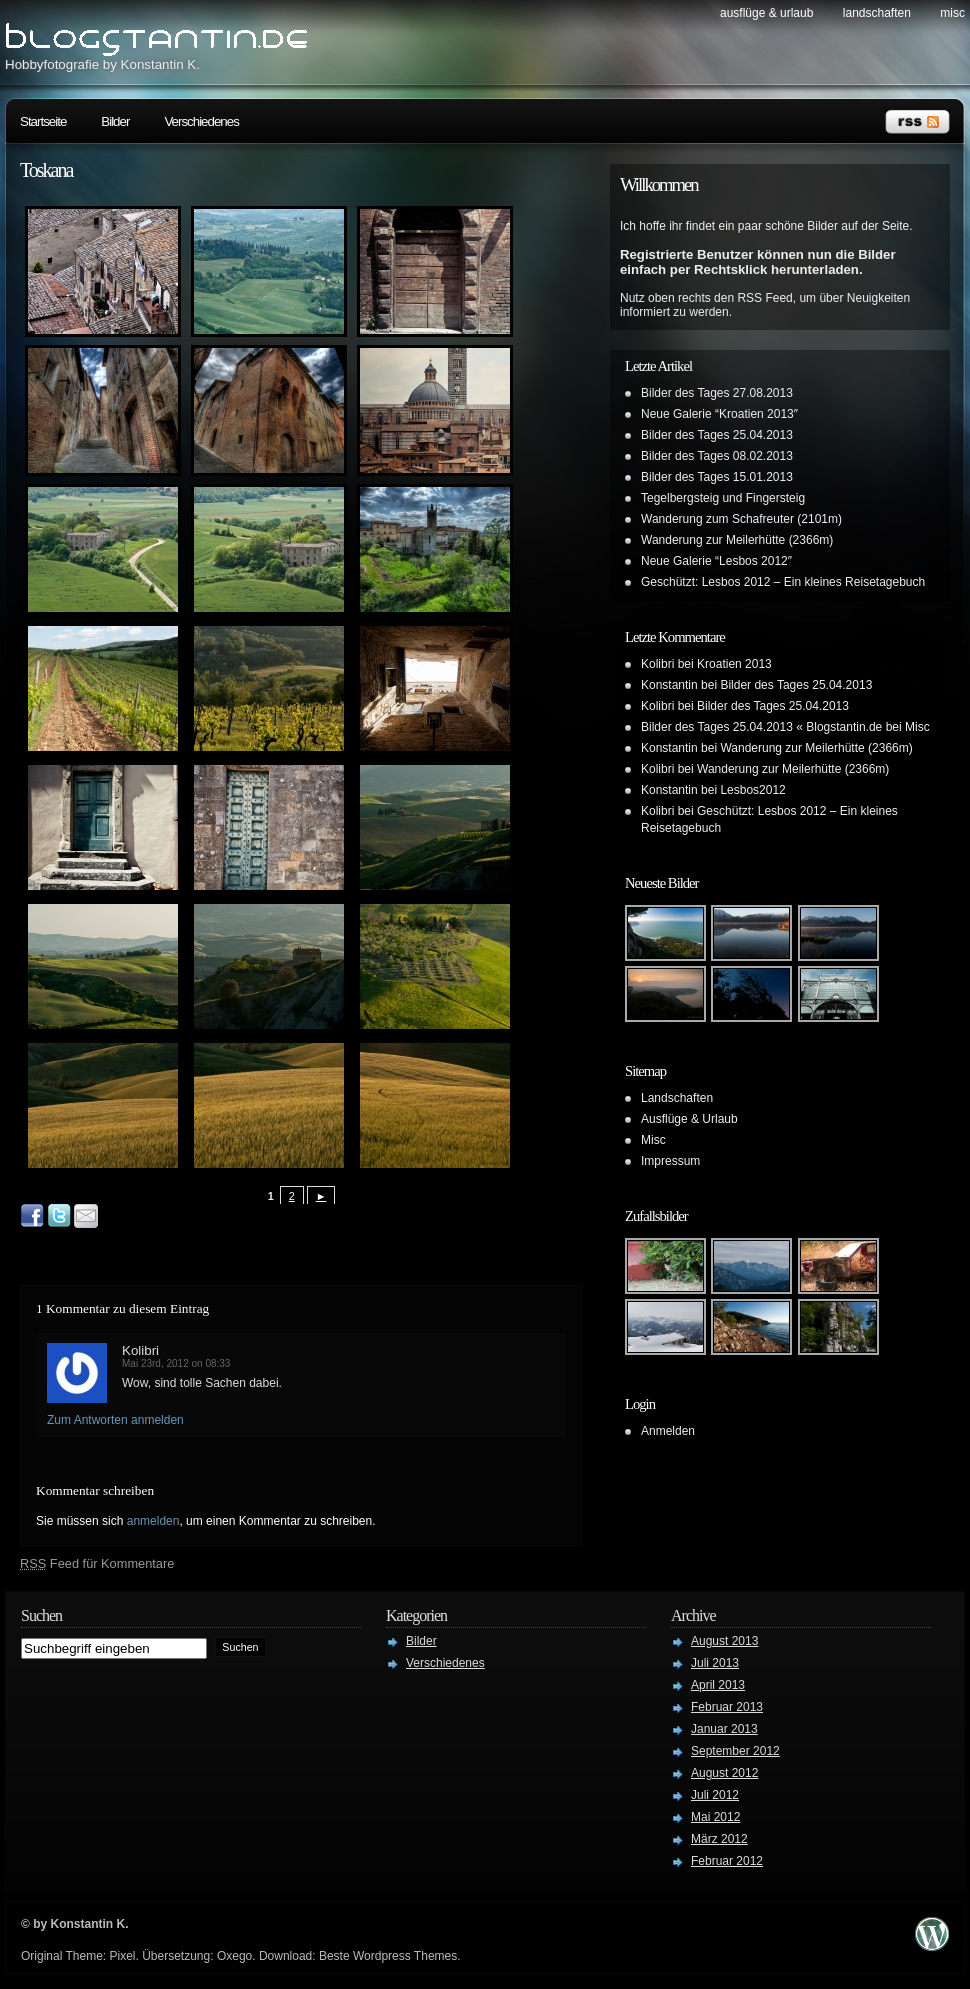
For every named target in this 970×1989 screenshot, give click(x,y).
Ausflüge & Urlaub (766, 13)
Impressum (670, 1161)
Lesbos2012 (752, 790)
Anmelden (668, 1431)
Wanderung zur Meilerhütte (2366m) (737, 540)
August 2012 (724, 1773)
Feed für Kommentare (97, 1563)
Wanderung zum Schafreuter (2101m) (741, 519)
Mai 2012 (715, 1817)
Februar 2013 (727, 1707)
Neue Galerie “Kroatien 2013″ (719, 414)
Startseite (43, 121)
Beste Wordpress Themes (388, 1956)
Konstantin (669, 685)
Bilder (115, 121)
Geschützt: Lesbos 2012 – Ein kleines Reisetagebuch (783, 582)
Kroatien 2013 (734, 664)
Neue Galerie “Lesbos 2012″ (716, 561)
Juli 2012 (715, 1795)
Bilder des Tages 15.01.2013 (717, 477)
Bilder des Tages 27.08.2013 (717, 393)
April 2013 (718, 1685)
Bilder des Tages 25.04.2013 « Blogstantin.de (761, 727)
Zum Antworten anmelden (115, 1420)
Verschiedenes (201, 121)
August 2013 (724, 1641)
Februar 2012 (727, 1861)
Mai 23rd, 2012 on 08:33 (176, 1363)
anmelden (153, 1521)
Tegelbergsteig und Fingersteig (723, 498)
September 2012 (735, 1751)
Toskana (46, 170)
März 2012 (719, 1839)
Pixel (122, 1956)
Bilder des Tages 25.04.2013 (717, 435)
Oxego (234, 1956)
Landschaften (877, 13)
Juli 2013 (715, 1663)
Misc (952, 13)
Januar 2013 (724, 1729)
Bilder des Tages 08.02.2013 (717, 456)
